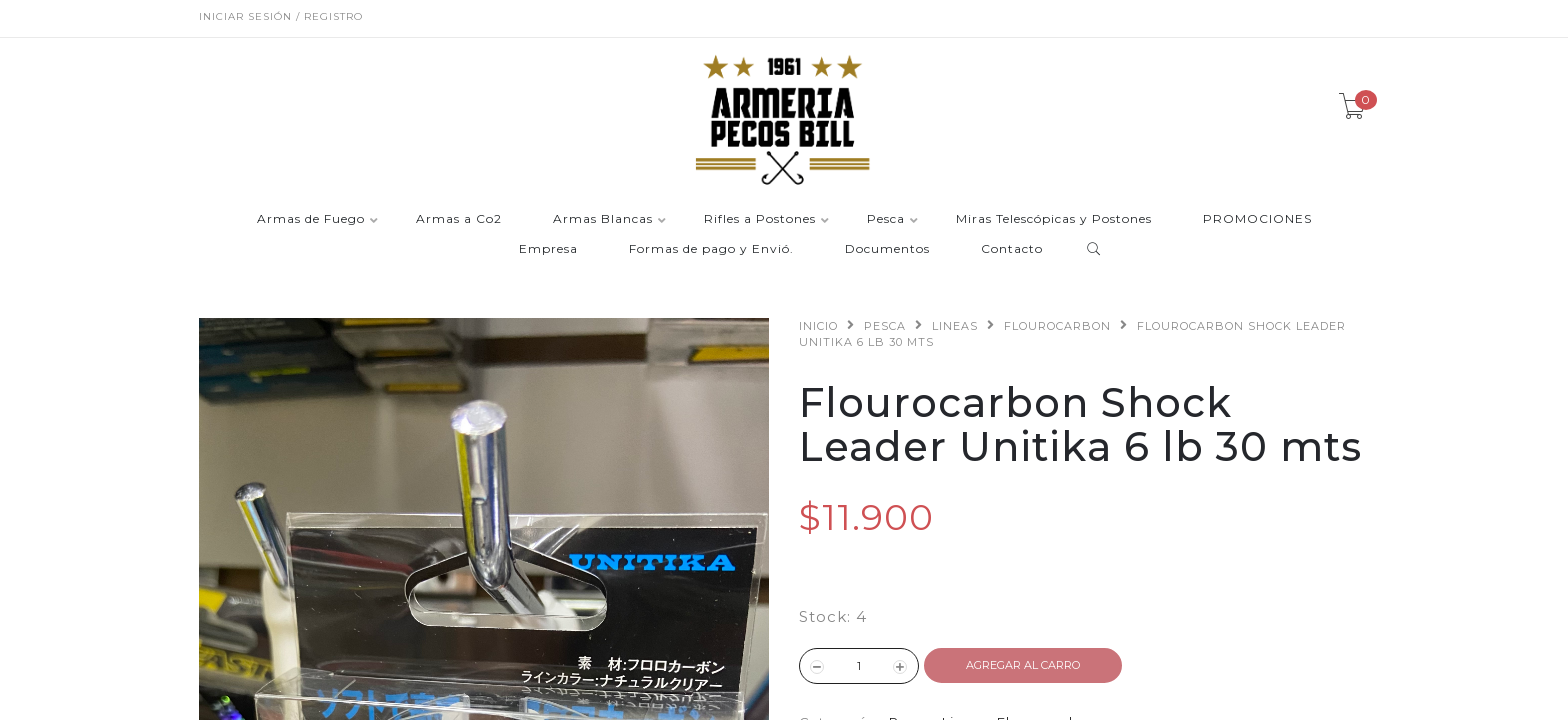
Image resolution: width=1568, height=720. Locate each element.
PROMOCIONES (1257, 219)
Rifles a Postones (760, 219)
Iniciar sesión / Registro (281, 16)
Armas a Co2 (459, 219)
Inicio (818, 326)
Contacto (1012, 249)
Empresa (548, 249)
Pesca (886, 219)
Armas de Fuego (311, 219)
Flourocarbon (1057, 326)
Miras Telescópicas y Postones (1054, 219)
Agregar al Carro (1023, 665)
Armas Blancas (603, 219)
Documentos (887, 249)
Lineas (955, 326)
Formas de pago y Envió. (711, 249)
